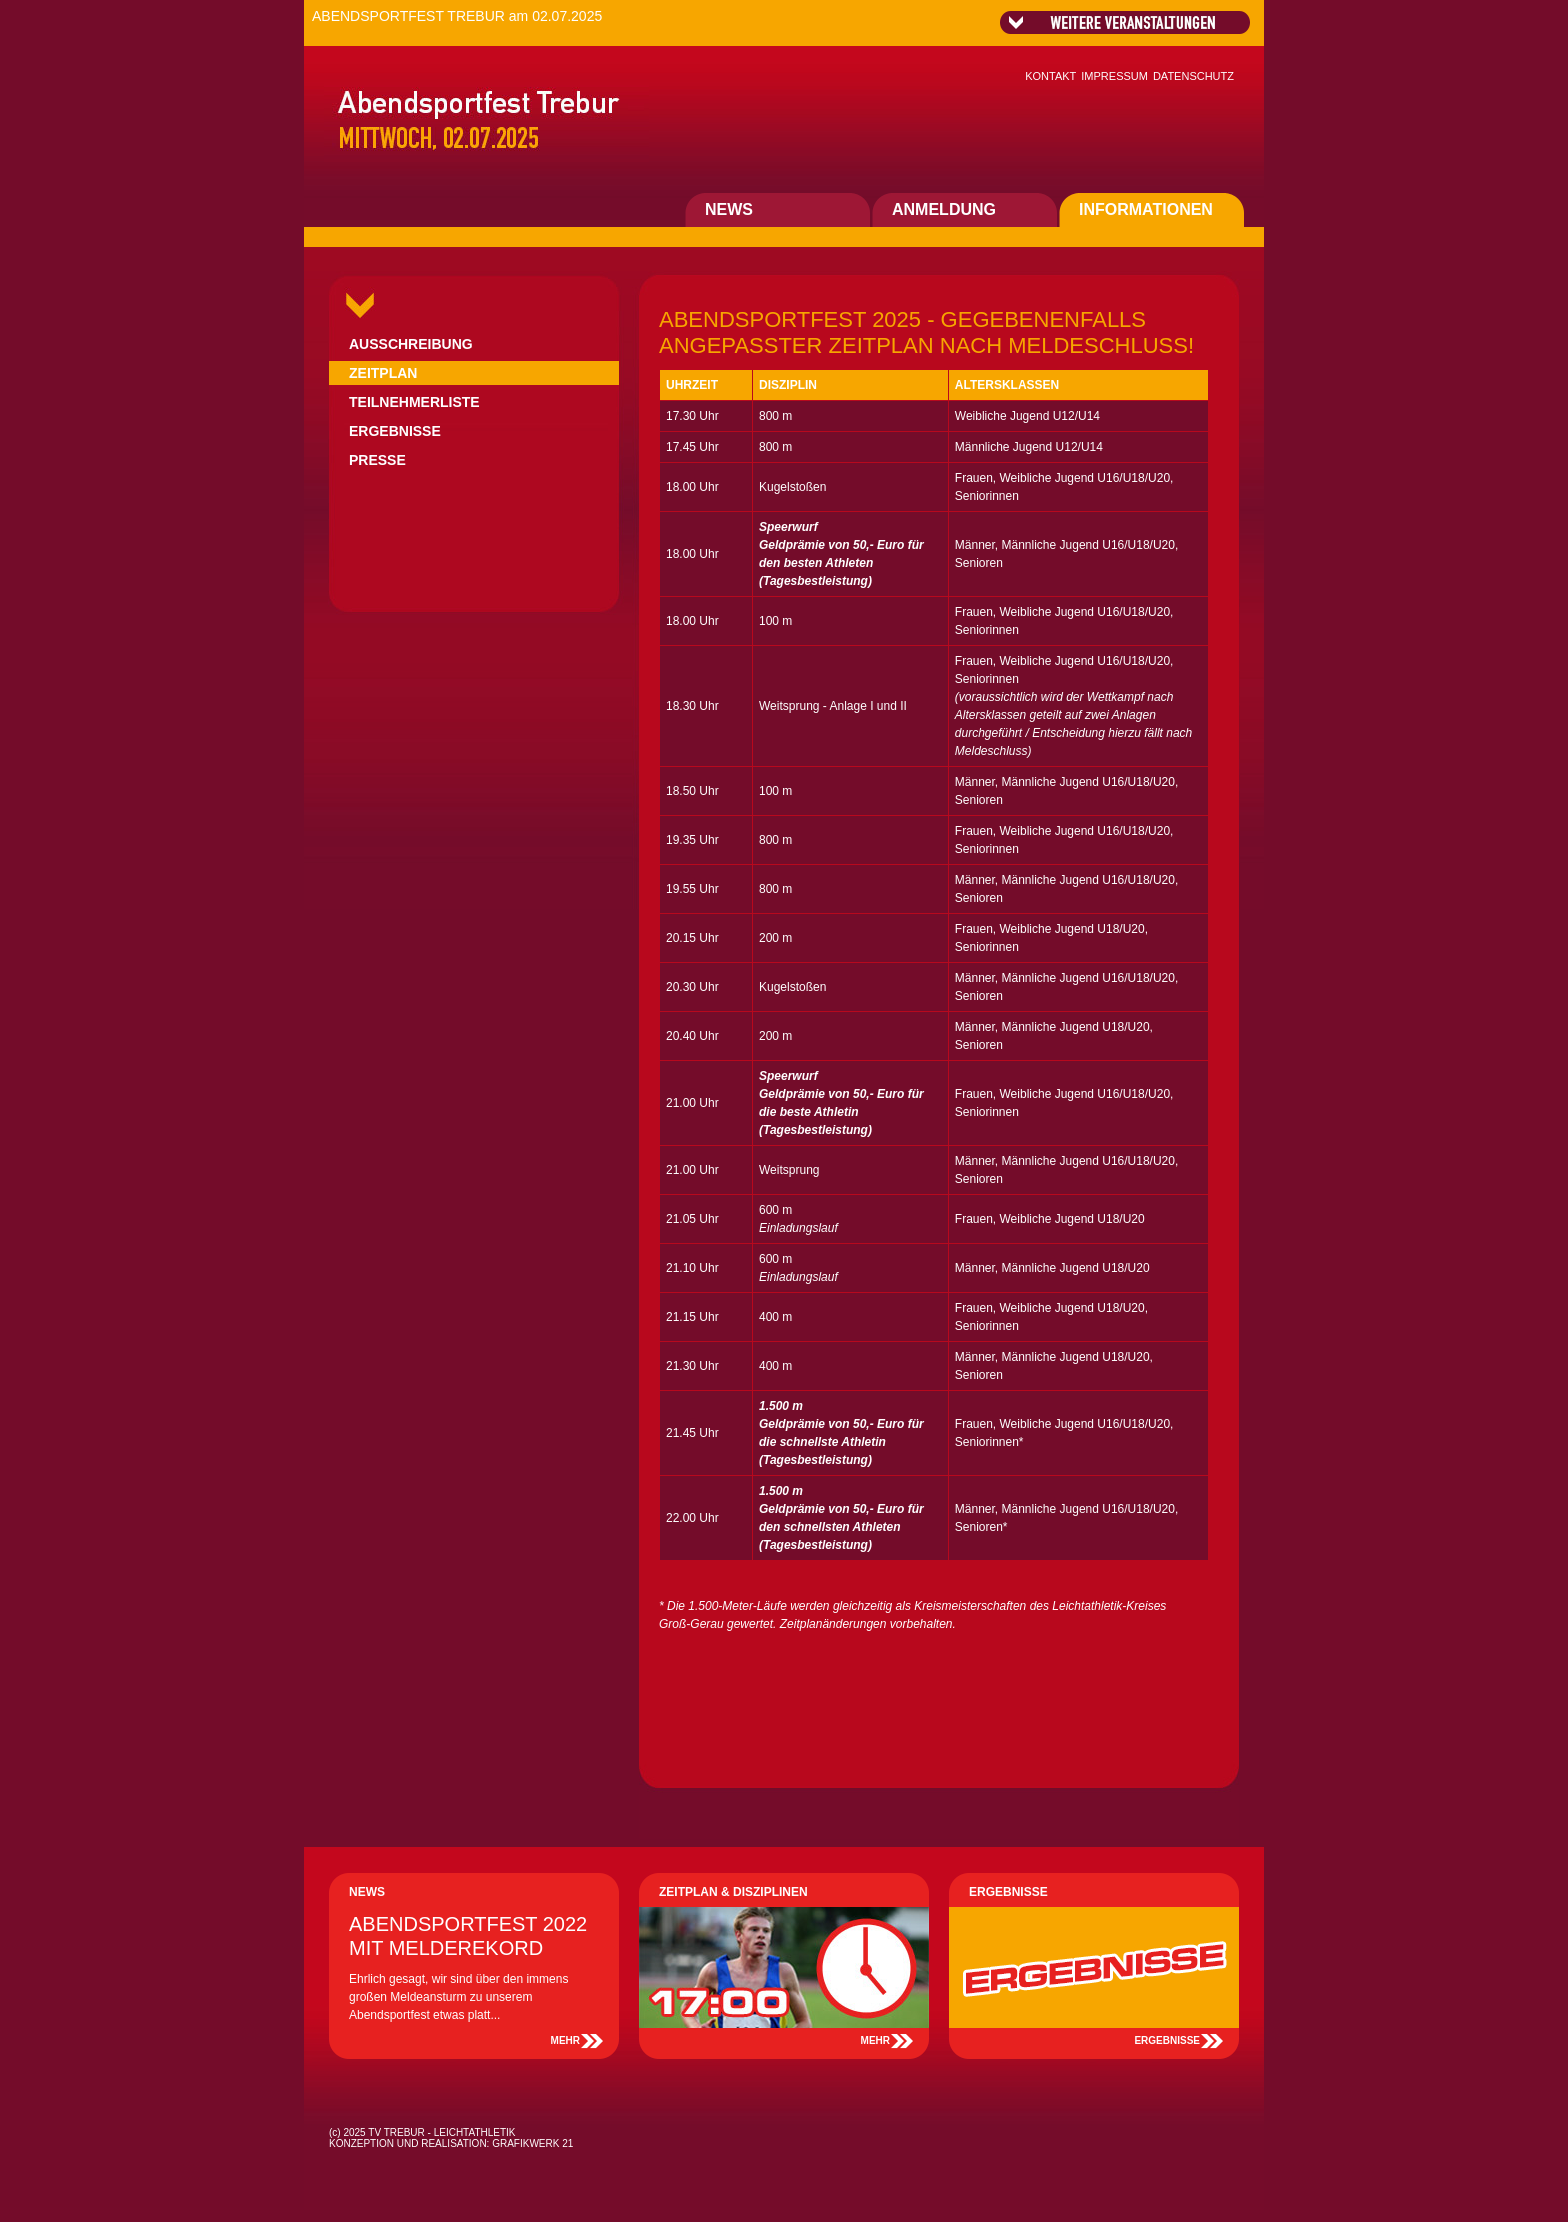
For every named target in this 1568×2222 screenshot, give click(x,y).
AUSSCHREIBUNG (411, 344)
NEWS (729, 209)
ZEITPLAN (383, 373)
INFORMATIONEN (1146, 209)
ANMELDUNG (944, 209)
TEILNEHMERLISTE (414, 402)
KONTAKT (1050, 76)
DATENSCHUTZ (1193, 76)
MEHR (565, 2040)
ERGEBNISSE (395, 431)
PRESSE (377, 460)
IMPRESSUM (1114, 76)
